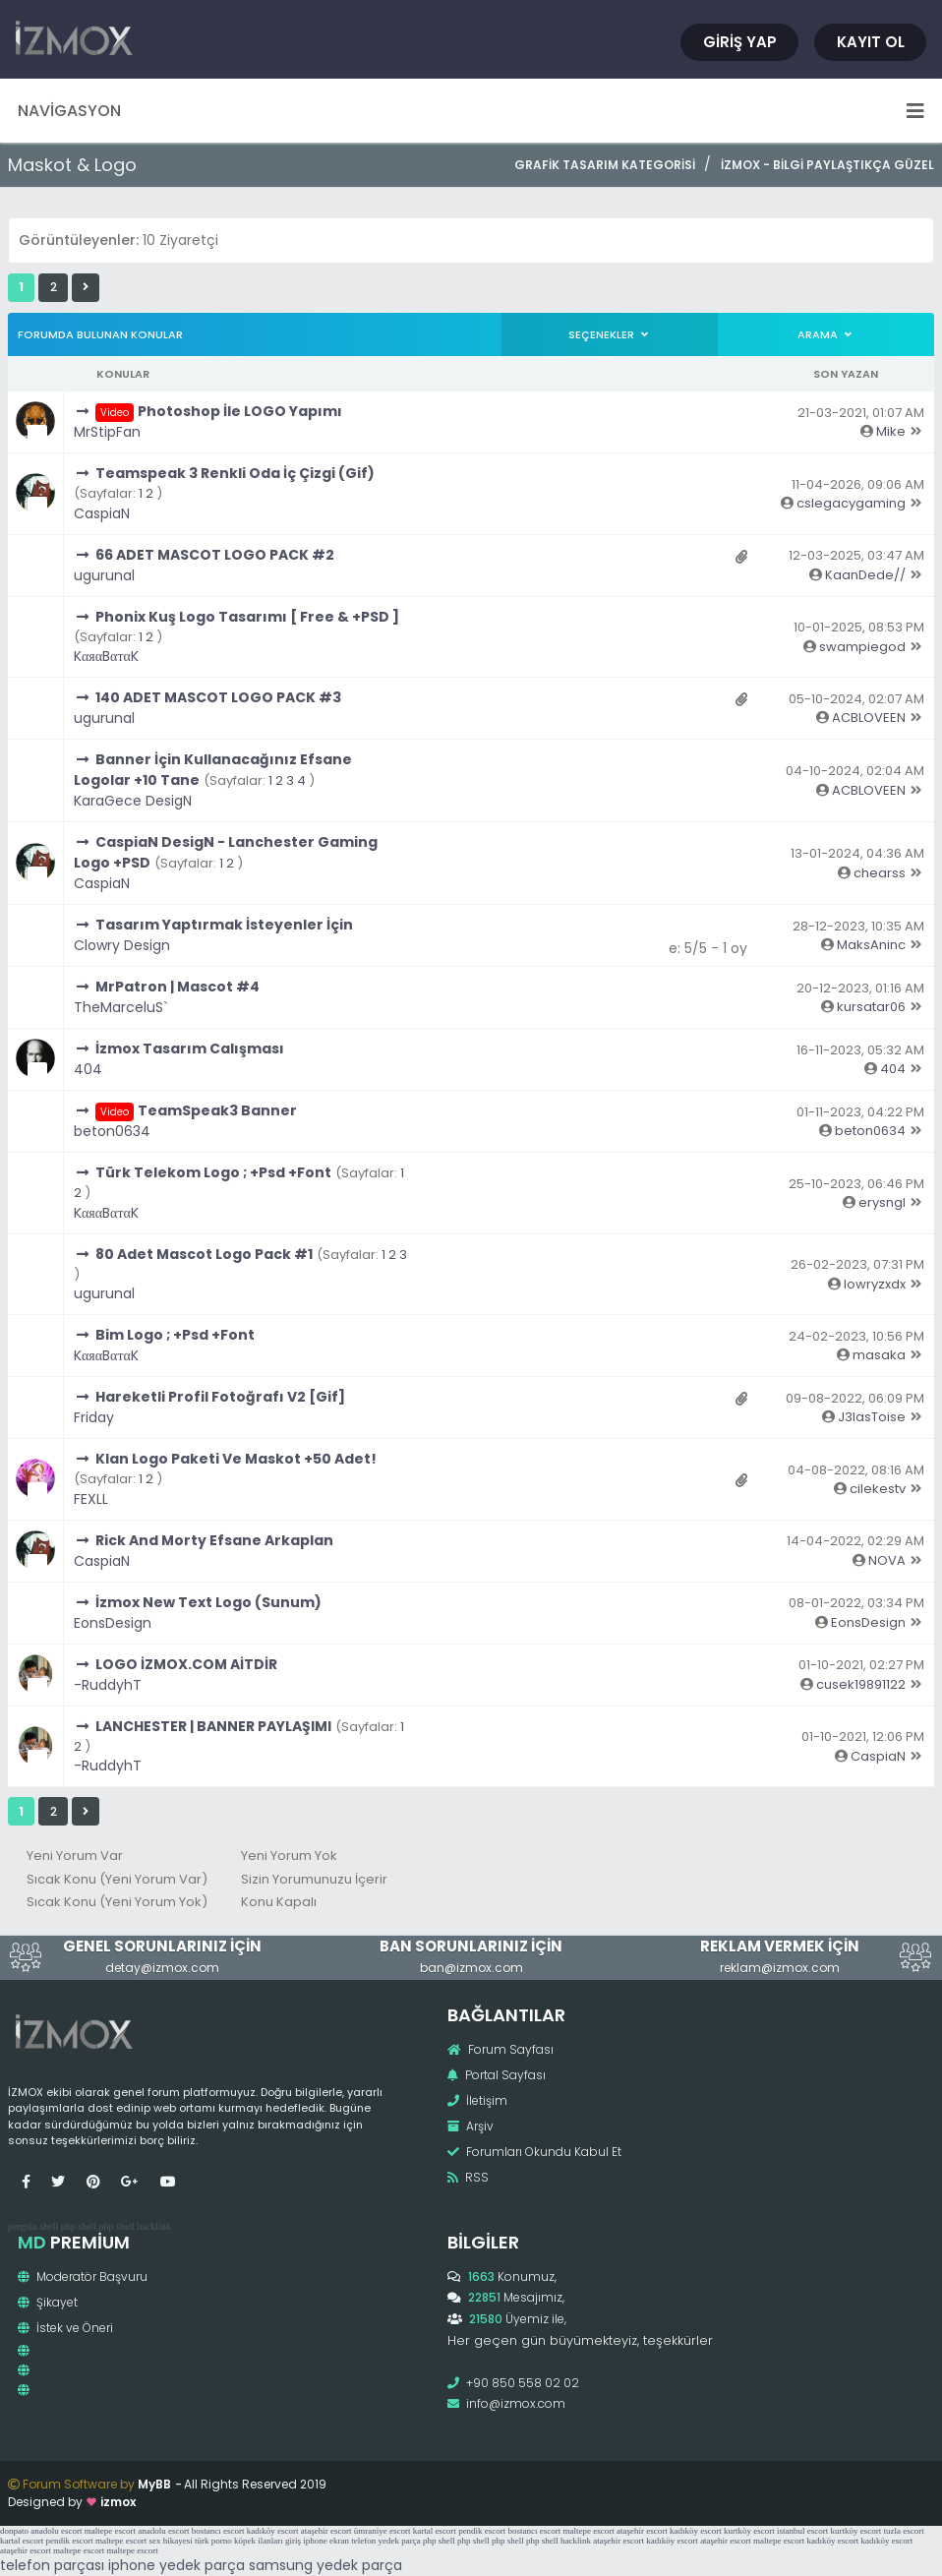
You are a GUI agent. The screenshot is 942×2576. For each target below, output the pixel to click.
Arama (825, 334)
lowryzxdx (875, 1284)
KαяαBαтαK (106, 656)
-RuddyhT (108, 1685)
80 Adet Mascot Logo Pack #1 (204, 1254)
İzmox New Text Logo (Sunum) (208, 1602)
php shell (78, 2226)
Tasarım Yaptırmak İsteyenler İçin (224, 924)
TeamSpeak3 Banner (217, 1110)
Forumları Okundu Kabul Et (534, 2151)
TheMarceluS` (121, 1007)
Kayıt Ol (871, 41)
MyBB (154, 2484)
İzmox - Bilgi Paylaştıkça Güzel (827, 164)
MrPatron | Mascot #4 (177, 986)
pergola (22, 2226)
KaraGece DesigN (133, 800)
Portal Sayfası (496, 2075)
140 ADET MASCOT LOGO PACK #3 (218, 697)
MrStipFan (107, 432)
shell (48, 2226)
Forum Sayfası (500, 2049)
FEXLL (91, 1499)
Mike (891, 431)
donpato (14, 2531)
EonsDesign (112, 1623)
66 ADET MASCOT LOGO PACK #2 (214, 555)
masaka (879, 1355)
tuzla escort (904, 2531)
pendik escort (481, 2531)
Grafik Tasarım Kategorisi (604, 164)
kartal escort (434, 2531)
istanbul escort (802, 2531)
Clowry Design (122, 945)
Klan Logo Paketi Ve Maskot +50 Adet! (236, 1458)
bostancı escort (218, 2531)
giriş (293, 2541)
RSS (468, 2177)
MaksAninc (871, 944)
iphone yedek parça (176, 2565)
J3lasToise (872, 1417)
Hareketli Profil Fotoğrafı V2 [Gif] (220, 1397)
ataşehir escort (326, 2531)
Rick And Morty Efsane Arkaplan (214, 1540)
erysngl (882, 1202)
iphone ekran (326, 2541)
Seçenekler (609, 334)
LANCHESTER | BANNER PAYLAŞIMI (213, 1726)
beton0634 (112, 1131)
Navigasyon (471, 110)
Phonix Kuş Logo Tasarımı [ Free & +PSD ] (247, 617)
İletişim (477, 2100)
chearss (880, 873)
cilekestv (878, 1488)
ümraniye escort (382, 2531)
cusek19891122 (861, 1684)
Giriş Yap (740, 41)
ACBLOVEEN (869, 717)
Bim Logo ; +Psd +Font (175, 1335)
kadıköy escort (273, 2531)
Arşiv (470, 2126)
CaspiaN (102, 513)
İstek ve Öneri (65, 2327)
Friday (94, 1417)
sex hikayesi (170, 2541)
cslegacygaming (851, 503)
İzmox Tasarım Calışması (189, 1048)
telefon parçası (52, 2565)
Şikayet (48, 2302)
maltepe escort (110, 2531)
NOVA (887, 1560)
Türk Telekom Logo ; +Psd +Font (213, 1172)
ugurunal (104, 575)
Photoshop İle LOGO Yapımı (240, 411)
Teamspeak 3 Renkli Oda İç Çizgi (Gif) (235, 473)
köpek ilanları (258, 2541)
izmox (118, 2501)
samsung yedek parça (325, 2565)
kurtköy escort (749, 2531)
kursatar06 (871, 1006)
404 (88, 1069)
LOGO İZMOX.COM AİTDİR (186, 1664)
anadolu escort (56, 2531)
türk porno (213, 2541)
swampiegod (862, 646)
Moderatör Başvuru (82, 2276)
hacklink (153, 2226)
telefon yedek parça (385, 2541)
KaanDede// (865, 575)
